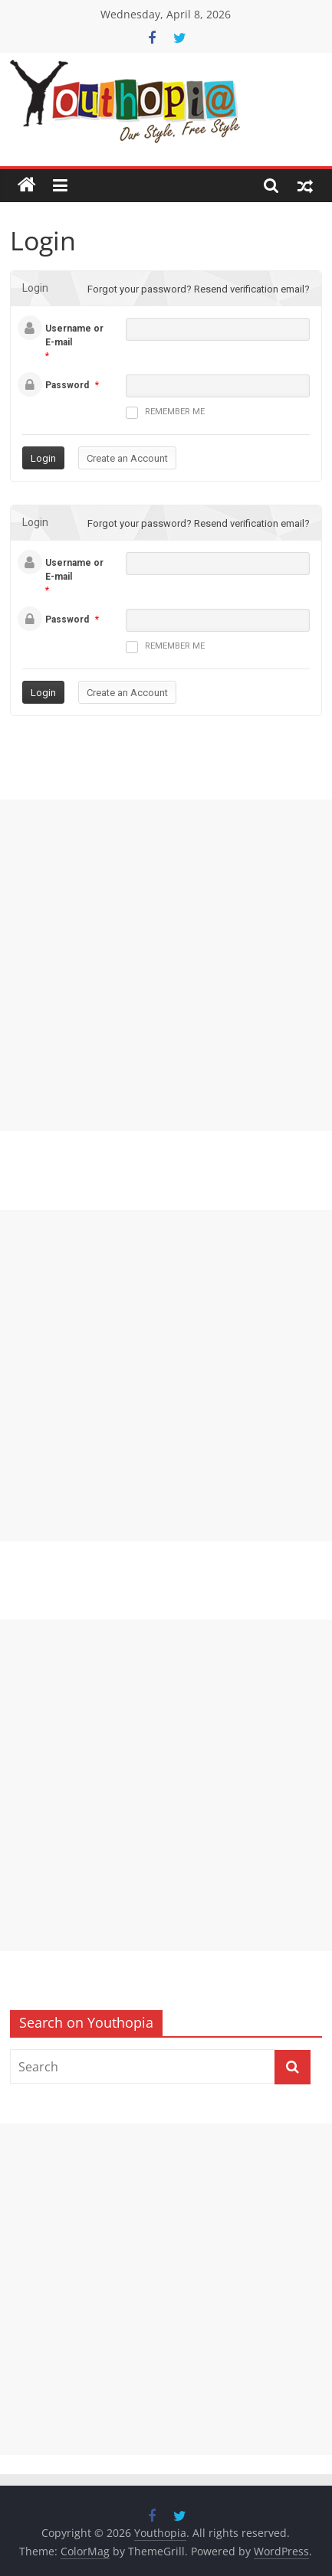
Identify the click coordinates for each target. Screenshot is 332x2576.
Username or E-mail (74, 335)
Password (67, 385)
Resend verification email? (252, 289)
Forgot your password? (139, 289)
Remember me (165, 413)
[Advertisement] (166, 965)
